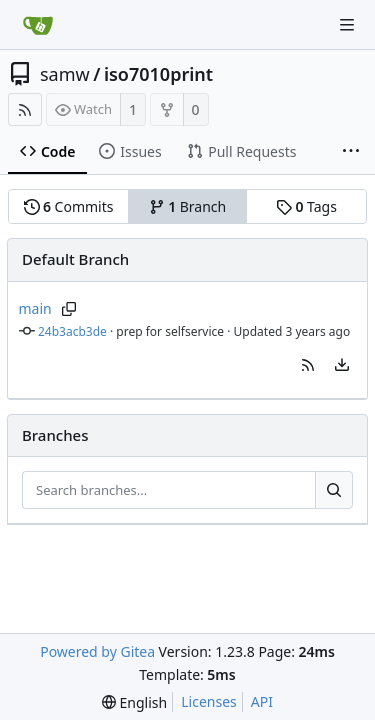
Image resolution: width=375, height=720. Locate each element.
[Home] (38, 25)
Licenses (209, 701)
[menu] (342, 365)
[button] (308, 365)
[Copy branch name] (69, 309)
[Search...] (334, 490)
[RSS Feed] (25, 109)
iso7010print (158, 74)
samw (65, 74)
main (35, 308)
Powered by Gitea (97, 651)
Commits (69, 206)
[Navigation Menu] (347, 25)
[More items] (351, 152)
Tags (306, 206)
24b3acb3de (72, 331)
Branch (188, 206)
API (262, 701)
